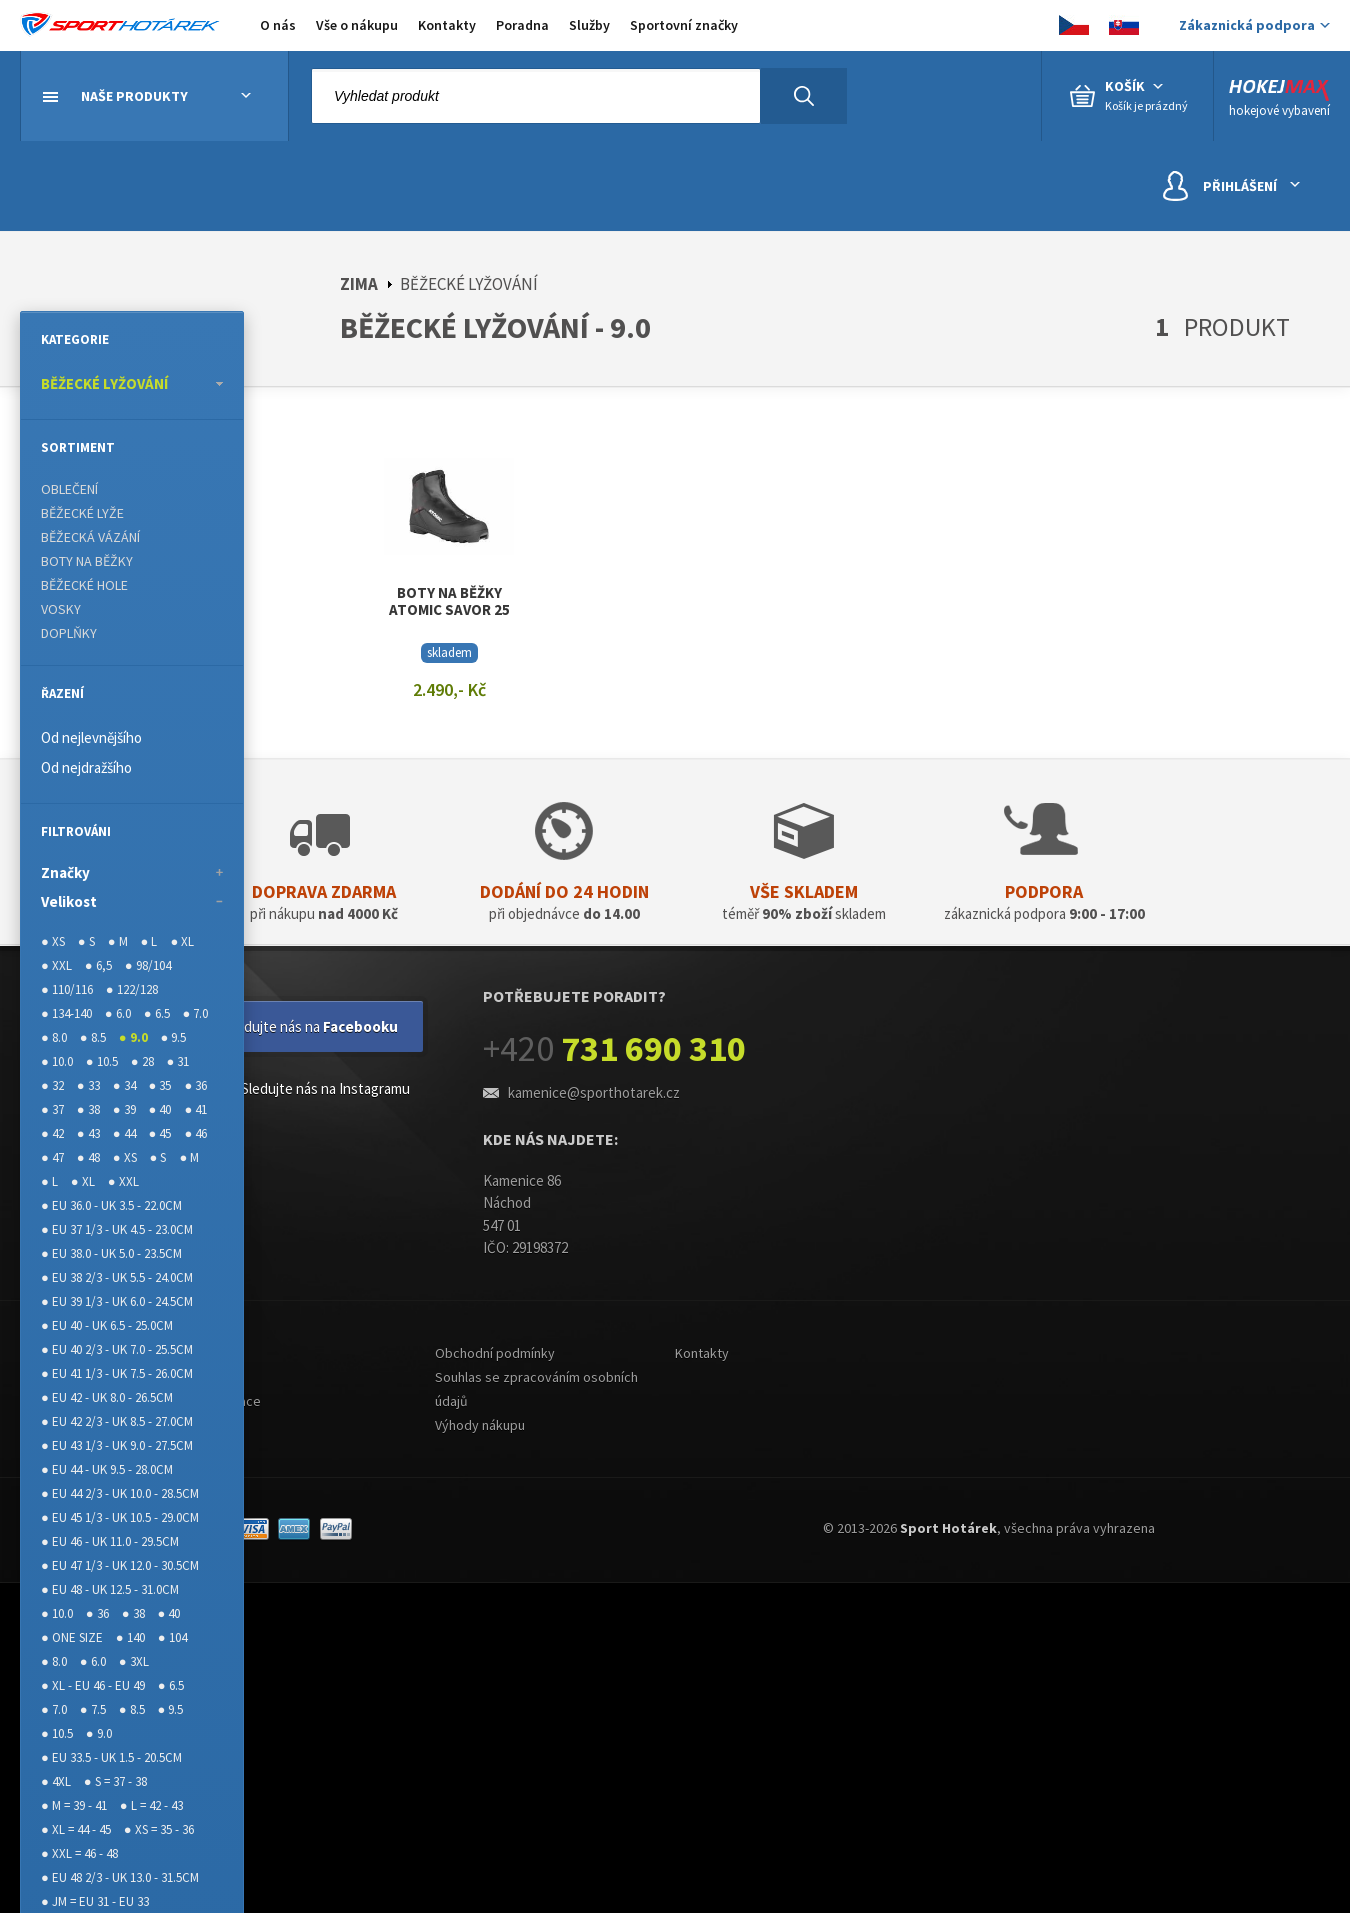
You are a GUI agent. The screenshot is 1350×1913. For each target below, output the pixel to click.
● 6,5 (98, 965)
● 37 (52, 1109)
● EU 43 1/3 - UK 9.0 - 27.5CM (117, 1445)
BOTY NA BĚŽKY (87, 561)
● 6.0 (118, 1013)
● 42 (52, 1133)
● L (149, 941)
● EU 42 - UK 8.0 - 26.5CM (107, 1397)
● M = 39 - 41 (74, 1805)
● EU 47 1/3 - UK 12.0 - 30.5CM (120, 1565)
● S (86, 941)
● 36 (195, 1085)
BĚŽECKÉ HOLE (84, 585)
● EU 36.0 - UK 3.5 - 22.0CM (111, 1205)
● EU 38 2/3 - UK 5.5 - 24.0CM (117, 1277)
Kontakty (447, 25)
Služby (589, 25)
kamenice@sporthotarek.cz (594, 1092)
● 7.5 (93, 1709)
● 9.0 (133, 1037)
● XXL (56, 965)
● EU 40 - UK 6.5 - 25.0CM (107, 1325)
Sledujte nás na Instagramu (310, 1090)
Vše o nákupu (357, 25)
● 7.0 (196, 1013)
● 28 (142, 1061)
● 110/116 (67, 989)
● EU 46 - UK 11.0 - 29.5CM (110, 1541)
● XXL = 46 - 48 (79, 1853)
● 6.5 (157, 1013)
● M (118, 941)
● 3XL (134, 1661)
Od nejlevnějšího (91, 737)
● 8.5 (93, 1037)
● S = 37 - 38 (115, 1781)
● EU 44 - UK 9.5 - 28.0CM (107, 1469)
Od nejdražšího (86, 767)
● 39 (124, 1109)
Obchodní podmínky (495, 1353)
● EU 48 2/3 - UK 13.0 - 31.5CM (120, 1877)
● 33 (88, 1085)
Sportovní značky (684, 25)
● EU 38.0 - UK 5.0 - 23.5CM (111, 1253)
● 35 (160, 1085)
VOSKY (61, 609)
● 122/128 (132, 989)
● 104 (172, 1637)
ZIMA (359, 284)
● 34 (124, 1085)
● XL (182, 941)
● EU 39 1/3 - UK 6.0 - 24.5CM (117, 1301)
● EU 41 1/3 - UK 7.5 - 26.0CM (117, 1373)
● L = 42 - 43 (151, 1805)
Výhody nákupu (480, 1425)
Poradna (522, 25)
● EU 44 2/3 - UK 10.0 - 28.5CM (120, 1493)
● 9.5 (174, 1037)
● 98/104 (148, 965)
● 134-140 (66, 1013)
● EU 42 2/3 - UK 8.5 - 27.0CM (117, 1421)
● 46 (195, 1133)
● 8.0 (54, 1037)
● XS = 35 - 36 (159, 1829)
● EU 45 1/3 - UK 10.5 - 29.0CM (120, 1517)
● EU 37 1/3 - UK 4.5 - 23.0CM (117, 1229)
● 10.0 (57, 1061)
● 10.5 (102, 1061)
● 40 (160, 1109)
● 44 (124, 1133)
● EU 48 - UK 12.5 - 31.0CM (110, 1589)
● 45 (160, 1133)
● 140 (130, 1637)
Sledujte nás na (311, 1026)
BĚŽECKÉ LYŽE (82, 513)
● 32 (52, 1085)
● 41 (195, 1109)
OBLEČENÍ (69, 489)
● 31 (178, 1061)
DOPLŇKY (69, 633)
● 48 (88, 1157)
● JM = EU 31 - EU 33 (95, 1901)
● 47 (52, 1157)
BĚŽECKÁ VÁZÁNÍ (90, 537)
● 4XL (56, 1781)
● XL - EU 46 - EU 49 (93, 1685)
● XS (53, 941)
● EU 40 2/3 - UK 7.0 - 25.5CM (117, 1349)
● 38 (88, 1109)
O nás (278, 25)
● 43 (88, 1133)
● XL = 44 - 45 (76, 1829)
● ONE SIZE (72, 1637)
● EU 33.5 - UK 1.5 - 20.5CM (111, 1757)
